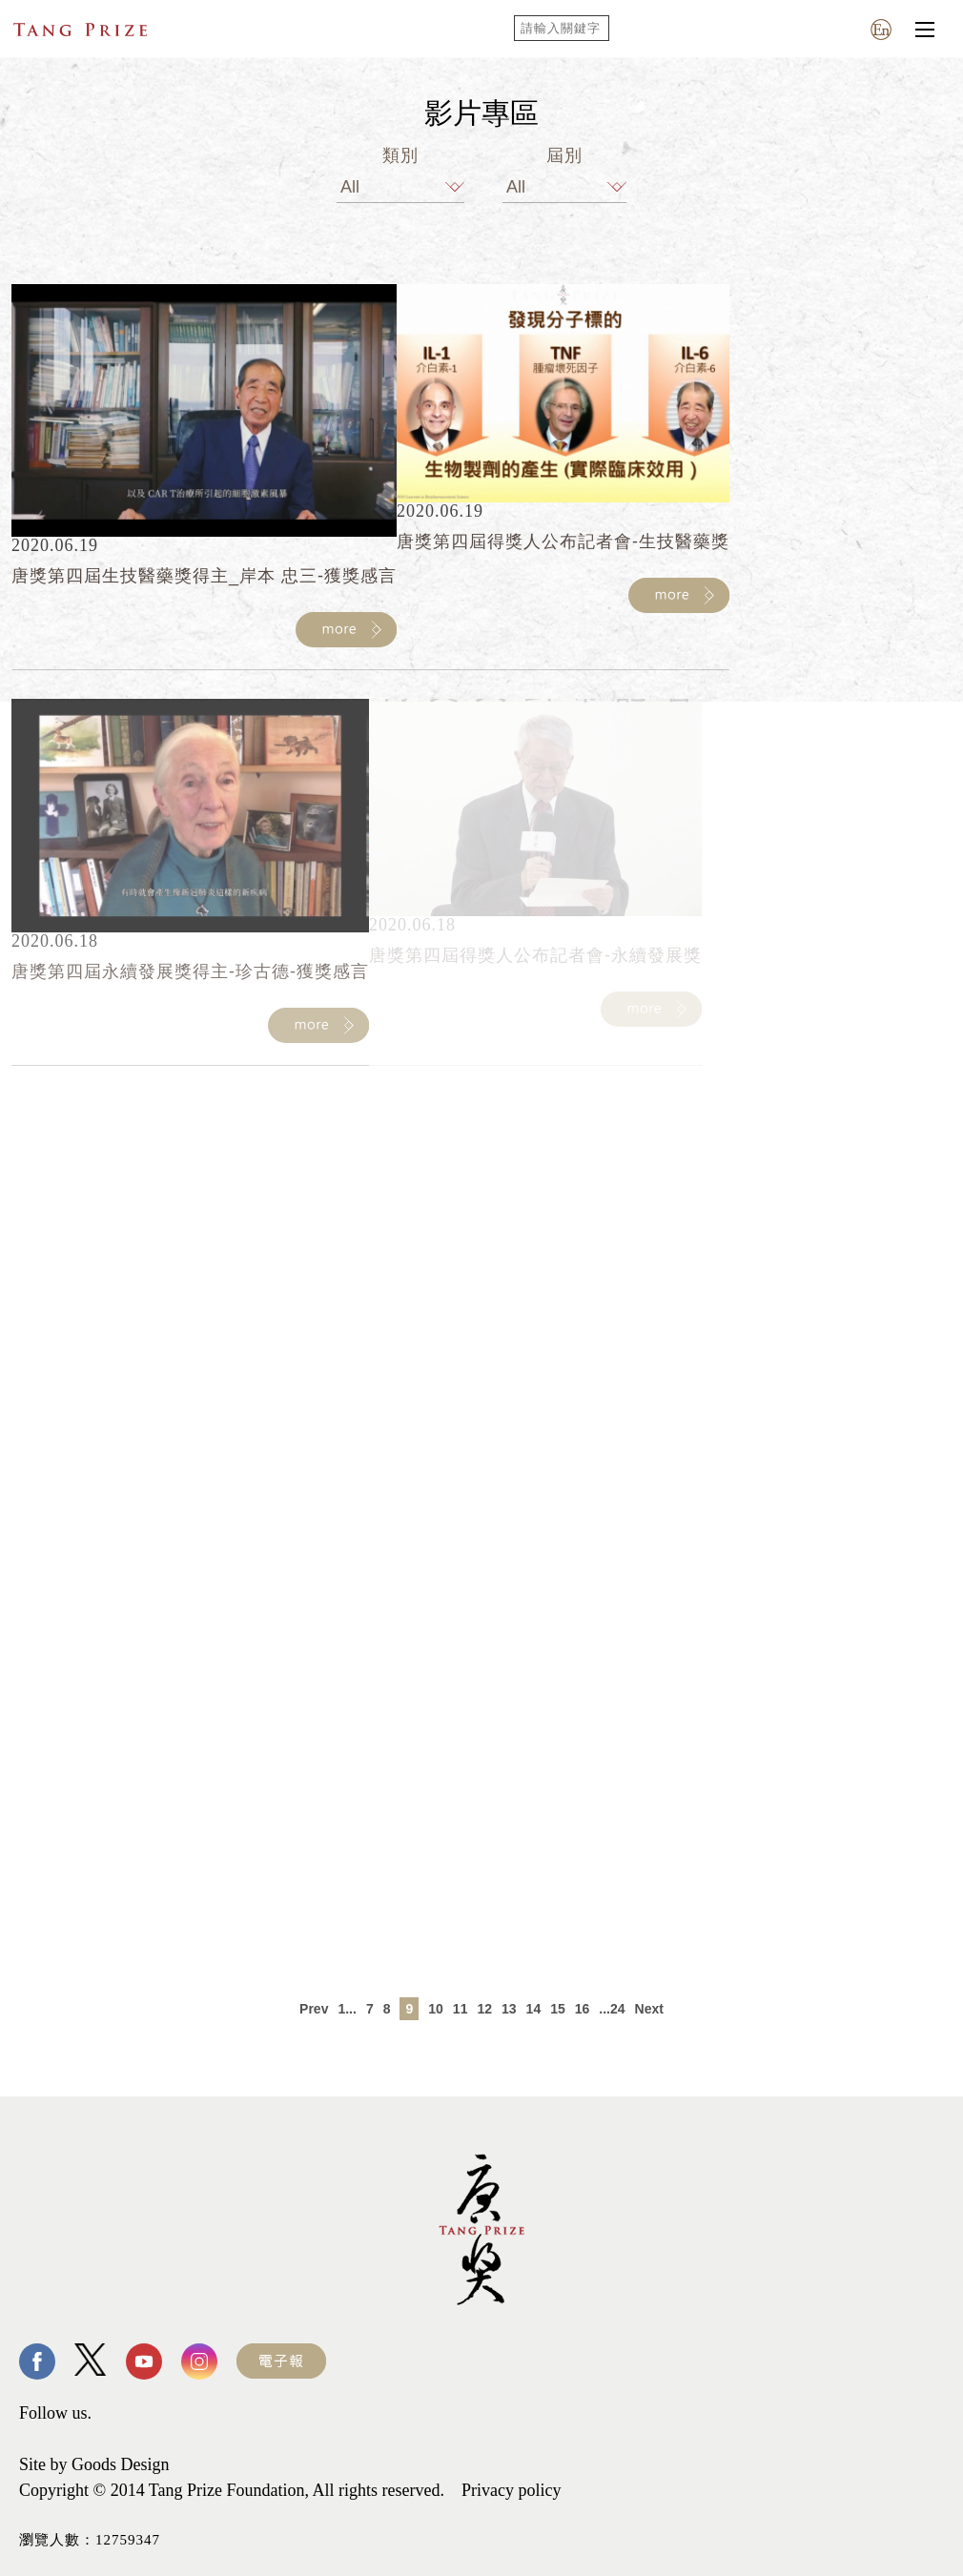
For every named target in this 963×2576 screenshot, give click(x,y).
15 (557, 2008)
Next (649, 2008)
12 (484, 2008)
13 (509, 2008)
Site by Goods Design (94, 2464)
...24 (612, 2008)
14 (534, 2008)
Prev (313, 2008)
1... (347, 2008)
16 (582, 2008)
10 (435, 2008)
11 (460, 2008)
